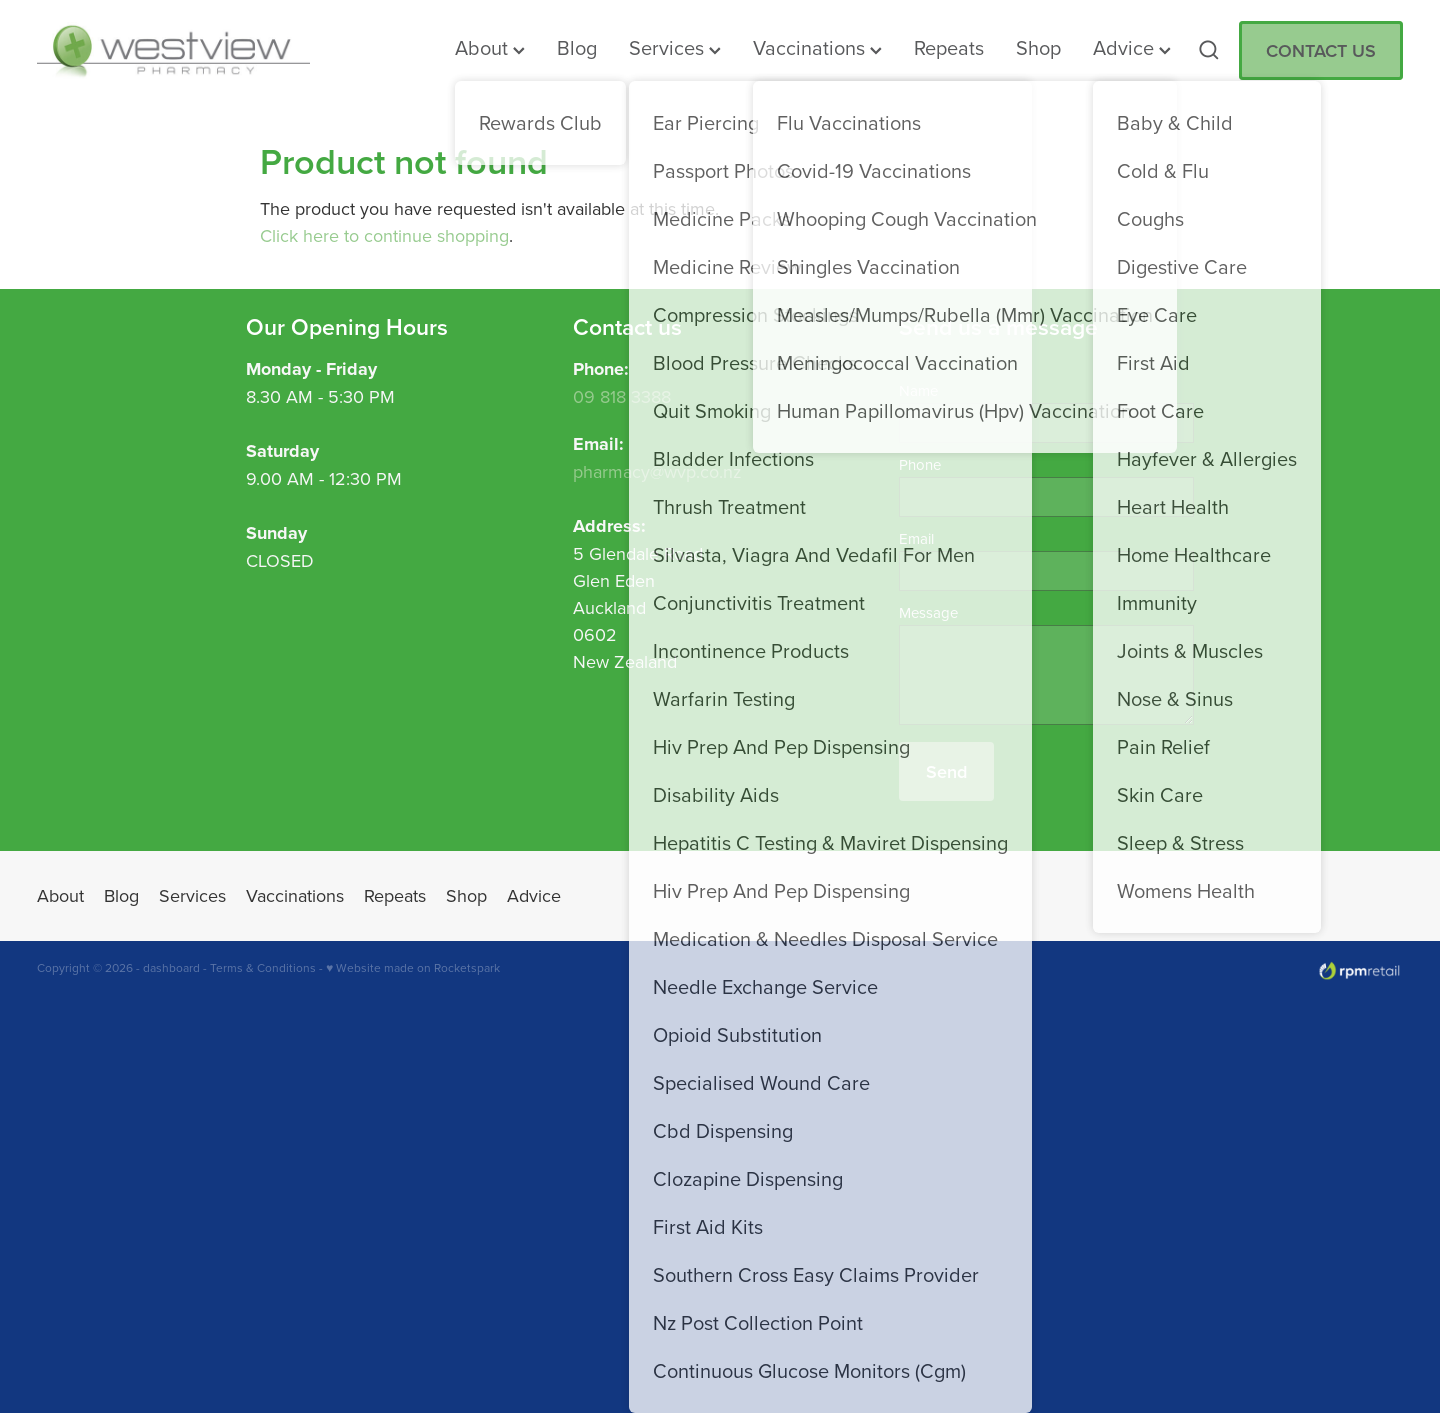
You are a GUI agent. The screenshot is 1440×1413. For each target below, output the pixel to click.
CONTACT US (1321, 50)
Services (675, 47)
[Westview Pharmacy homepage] (173, 50)
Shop (1038, 47)
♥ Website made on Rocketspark (413, 967)
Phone (920, 464)
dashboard (171, 967)
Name (918, 390)
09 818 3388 (622, 396)
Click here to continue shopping (384, 235)
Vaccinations (817, 47)
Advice (1132, 47)
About (490, 47)
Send (946, 771)
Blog (577, 47)
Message (928, 612)
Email (916, 538)
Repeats (949, 47)
